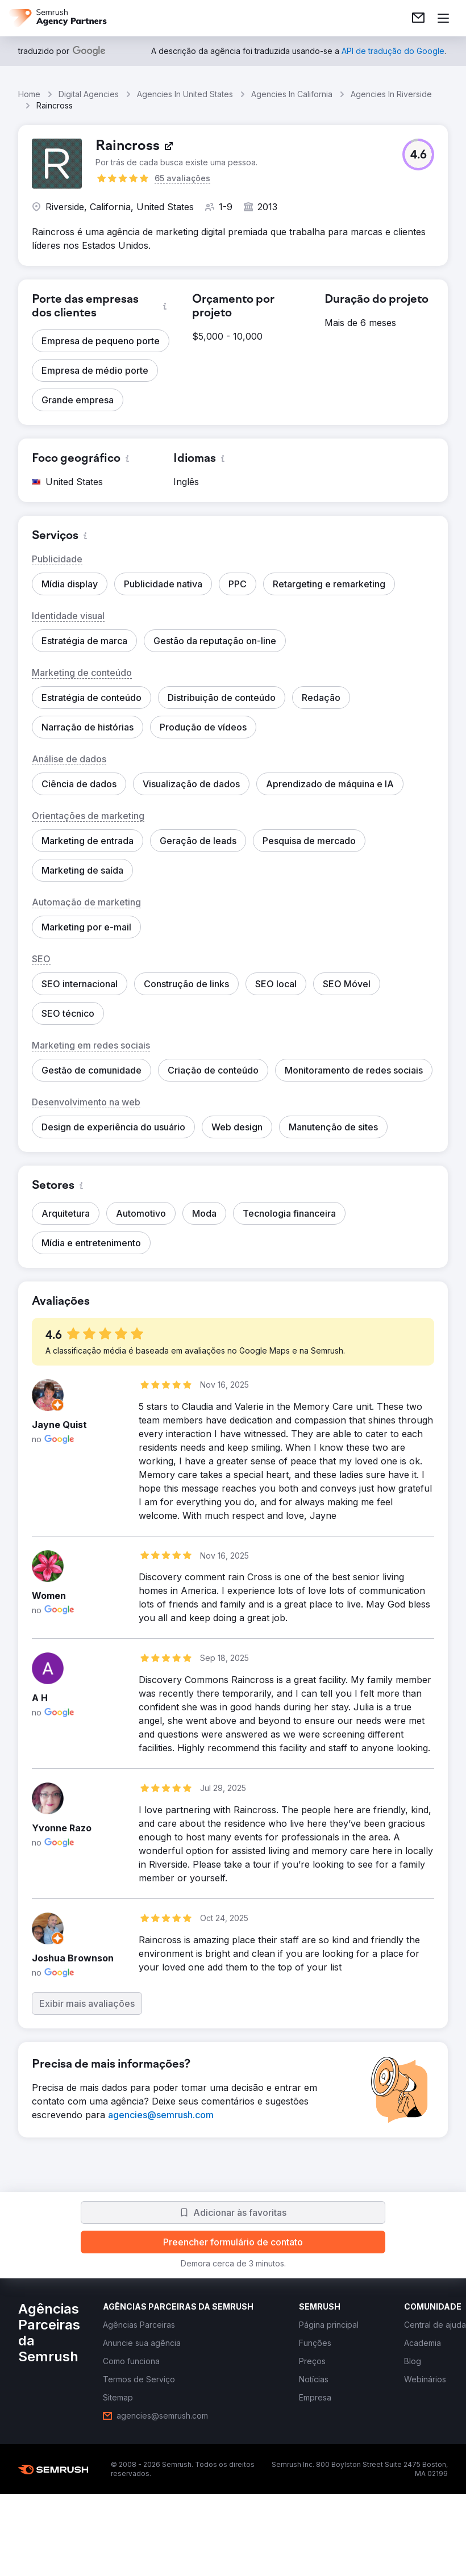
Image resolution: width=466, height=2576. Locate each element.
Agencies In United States (185, 94)
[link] (418, 18)
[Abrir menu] (443, 18)
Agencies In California (291, 94)
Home (29, 94)
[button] (418, 154)
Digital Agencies (89, 94)
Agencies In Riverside (391, 94)
